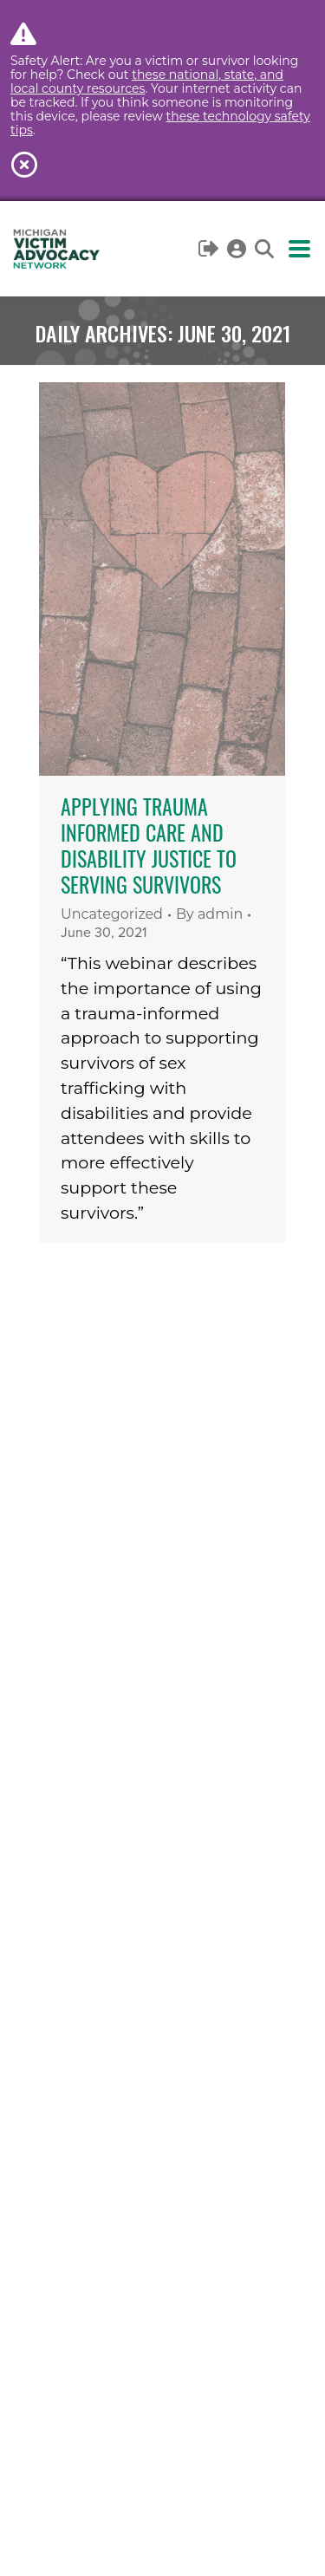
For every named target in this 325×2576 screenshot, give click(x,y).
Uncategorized (112, 914)
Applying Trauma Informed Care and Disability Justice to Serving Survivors (149, 845)
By (209, 914)
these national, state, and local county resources (146, 81)
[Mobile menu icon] (299, 249)
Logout (209, 248)
